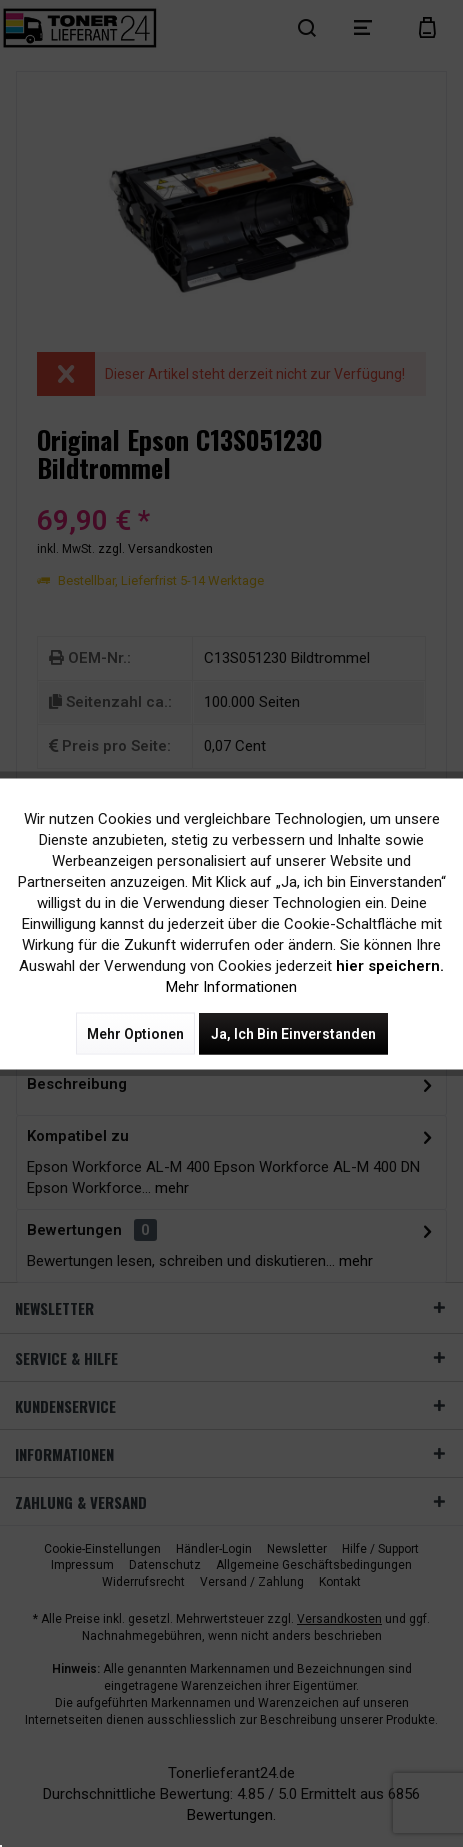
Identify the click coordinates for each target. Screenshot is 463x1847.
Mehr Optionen (135, 1033)
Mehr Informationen (231, 986)
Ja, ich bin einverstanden (293, 1033)
